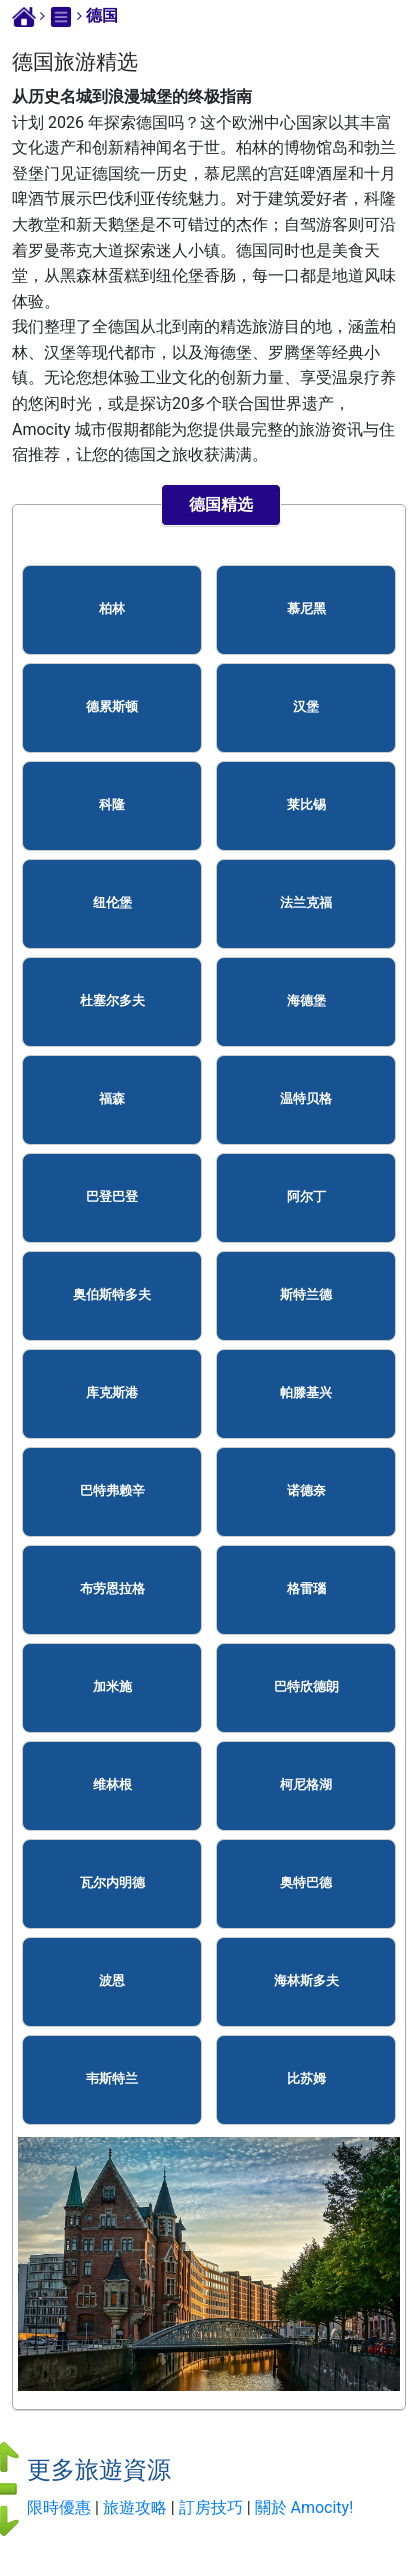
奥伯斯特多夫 (112, 1294)
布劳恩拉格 (112, 1588)
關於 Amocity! (304, 2507)
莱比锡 (306, 804)
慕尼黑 (306, 608)
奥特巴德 (306, 1882)
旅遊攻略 (135, 2507)
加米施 (112, 1686)
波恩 (112, 1980)
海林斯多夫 (306, 1980)
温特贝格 (306, 1098)
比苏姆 (306, 2078)
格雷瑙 (306, 1588)
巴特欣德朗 (306, 1686)
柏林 (112, 608)
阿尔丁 (306, 1196)
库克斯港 (112, 1392)
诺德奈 (306, 1490)
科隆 (112, 804)
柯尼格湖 (306, 1784)
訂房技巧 (211, 2507)
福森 (112, 1098)
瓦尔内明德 (112, 1882)
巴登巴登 (112, 1196)
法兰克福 (306, 902)
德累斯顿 (112, 706)
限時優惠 (59, 2507)
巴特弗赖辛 (112, 1490)
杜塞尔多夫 (112, 1000)
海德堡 (306, 1000)
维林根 (112, 1784)
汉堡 (306, 706)
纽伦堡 (112, 902)
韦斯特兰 (112, 2078)
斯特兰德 (306, 1294)
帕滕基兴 (306, 1392)
